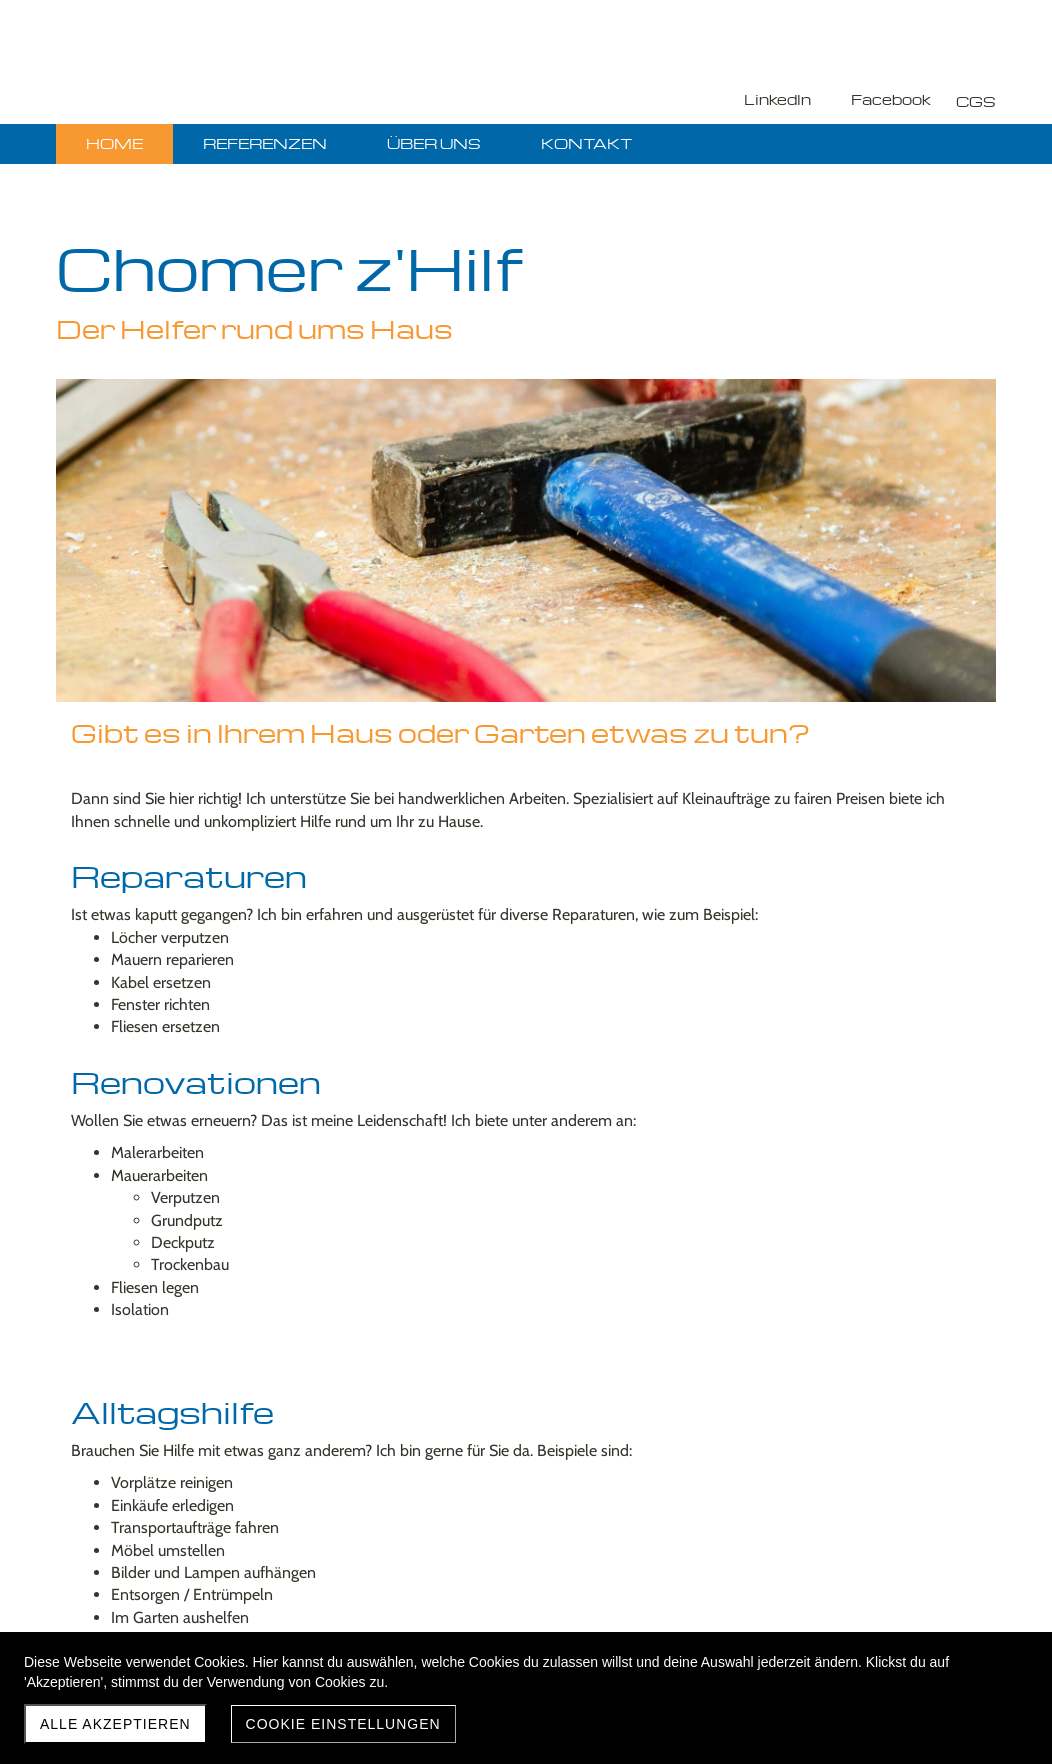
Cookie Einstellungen (343, 1724)
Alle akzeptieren (115, 1724)
